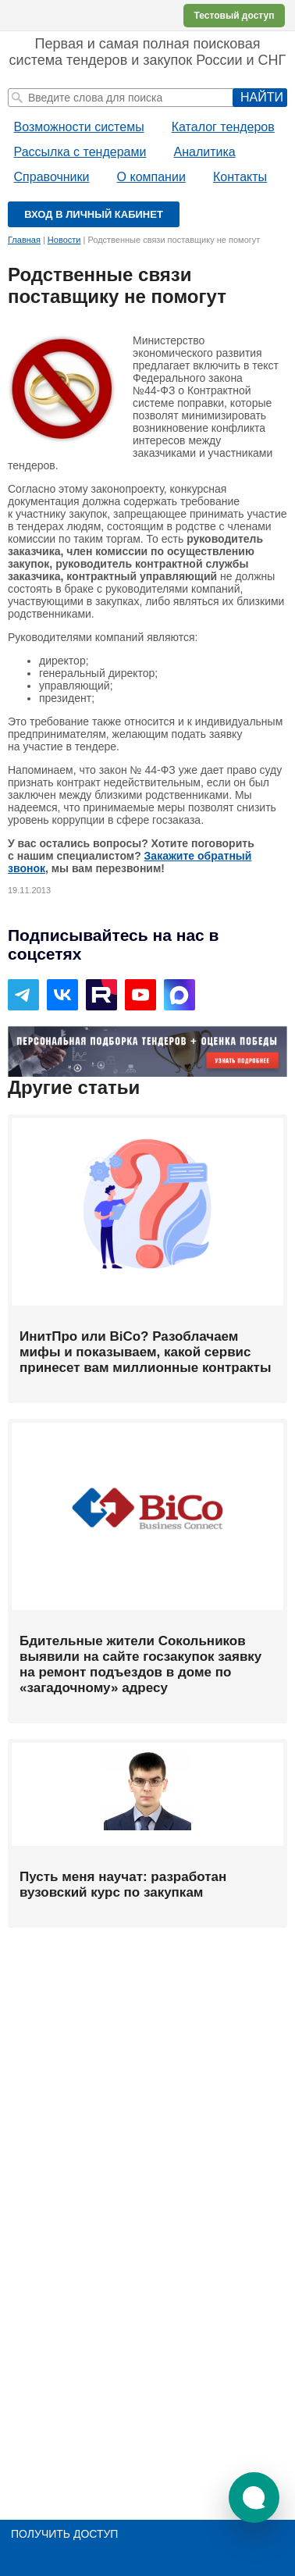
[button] (254, 2497)
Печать (279, 276)
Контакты (240, 176)
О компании (151, 176)
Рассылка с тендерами (80, 152)
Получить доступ (64, 2534)
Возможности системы (79, 127)
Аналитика (205, 152)
